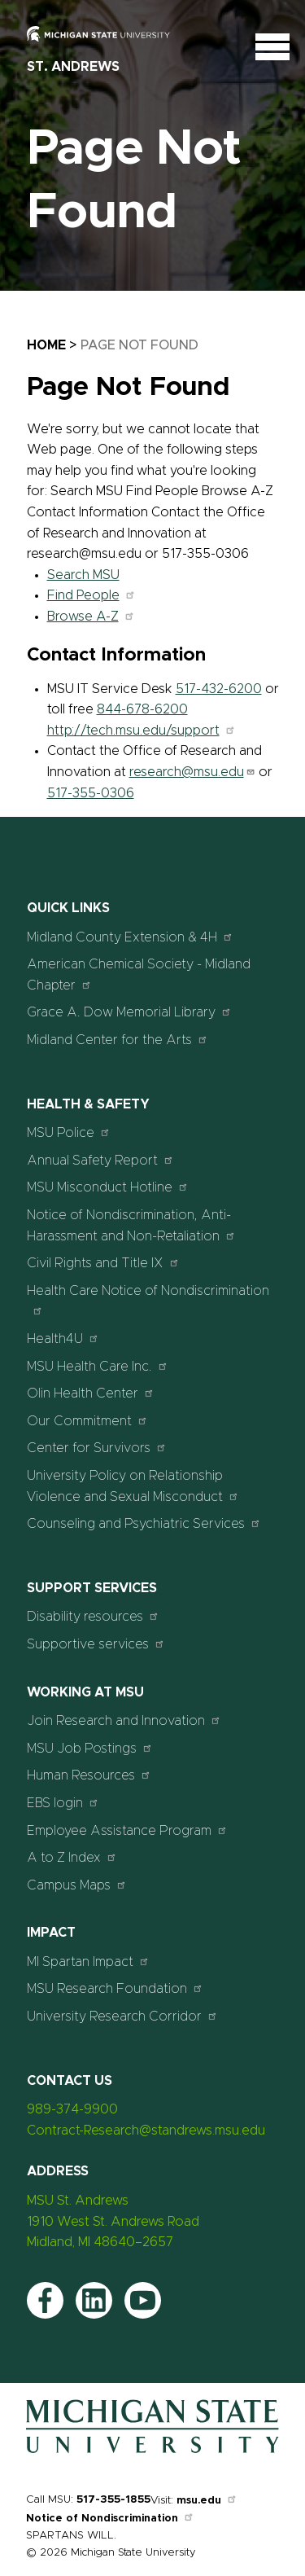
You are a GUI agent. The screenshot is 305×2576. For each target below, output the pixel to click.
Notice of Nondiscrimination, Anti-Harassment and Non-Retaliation (131, 1226)
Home (46, 345)
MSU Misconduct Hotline (108, 1187)
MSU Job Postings (90, 1748)
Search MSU (83, 574)
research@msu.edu (192, 772)
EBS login (63, 1803)
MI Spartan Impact (88, 1961)
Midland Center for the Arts (117, 1040)
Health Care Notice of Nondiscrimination (148, 1300)
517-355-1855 (113, 2500)
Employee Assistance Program (127, 1830)
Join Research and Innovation (124, 1720)
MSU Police (69, 1132)
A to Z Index (72, 1857)
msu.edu (206, 2500)
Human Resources (89, 1775)
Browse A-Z (91, 616)
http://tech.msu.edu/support (141, 730)
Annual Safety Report (100, 1160)
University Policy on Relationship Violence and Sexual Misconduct (133, 1486)
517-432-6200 (219, 689)
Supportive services (96, 1644)
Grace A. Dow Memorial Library (129, 1012)
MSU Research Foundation (115, 1988)
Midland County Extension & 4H (130, 937)
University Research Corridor (122, 2016)
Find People (91, 595)
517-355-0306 (90, 793)
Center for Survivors (97, 1448)
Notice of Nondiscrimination (110, 2518)
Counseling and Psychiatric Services (144, 1523)
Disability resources (93, 1616)
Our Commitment (87, 1421)
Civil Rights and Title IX (103, 1263)
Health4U (63, 1338)
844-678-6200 (142, 709)
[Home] (152, 2453)
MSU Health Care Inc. (97, 1366)
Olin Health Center (91, 1393)
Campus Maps (77, 1885)
